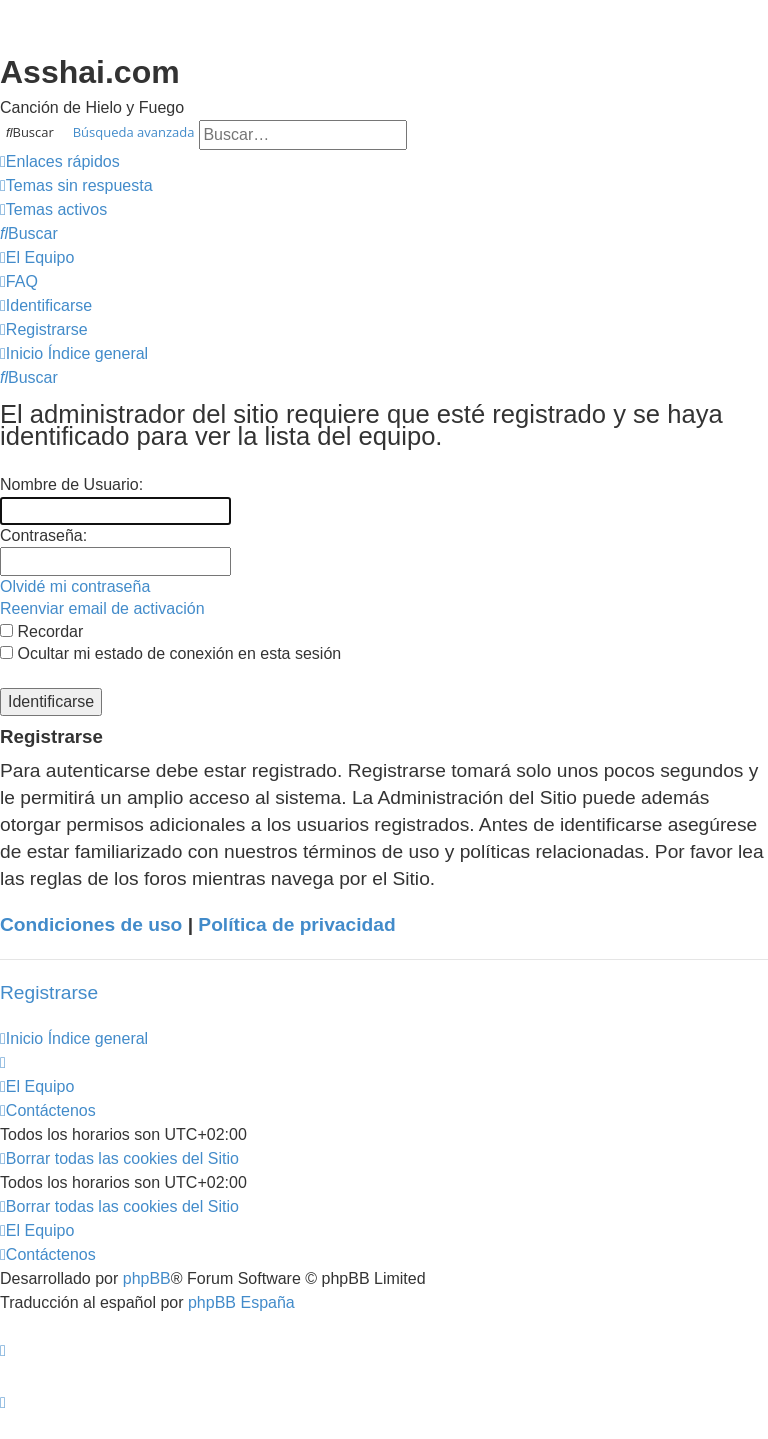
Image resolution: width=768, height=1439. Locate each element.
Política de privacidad (296, 924)
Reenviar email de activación (102, 608)
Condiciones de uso (91, 924)
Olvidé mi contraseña (75, 586)
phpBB (147, 1278)
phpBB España (241, 1302)
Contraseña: (43, 535)
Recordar (41, 631)
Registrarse (49, 992)
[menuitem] (76, 186)
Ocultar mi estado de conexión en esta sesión (170, 653)
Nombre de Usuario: (71, 484)
